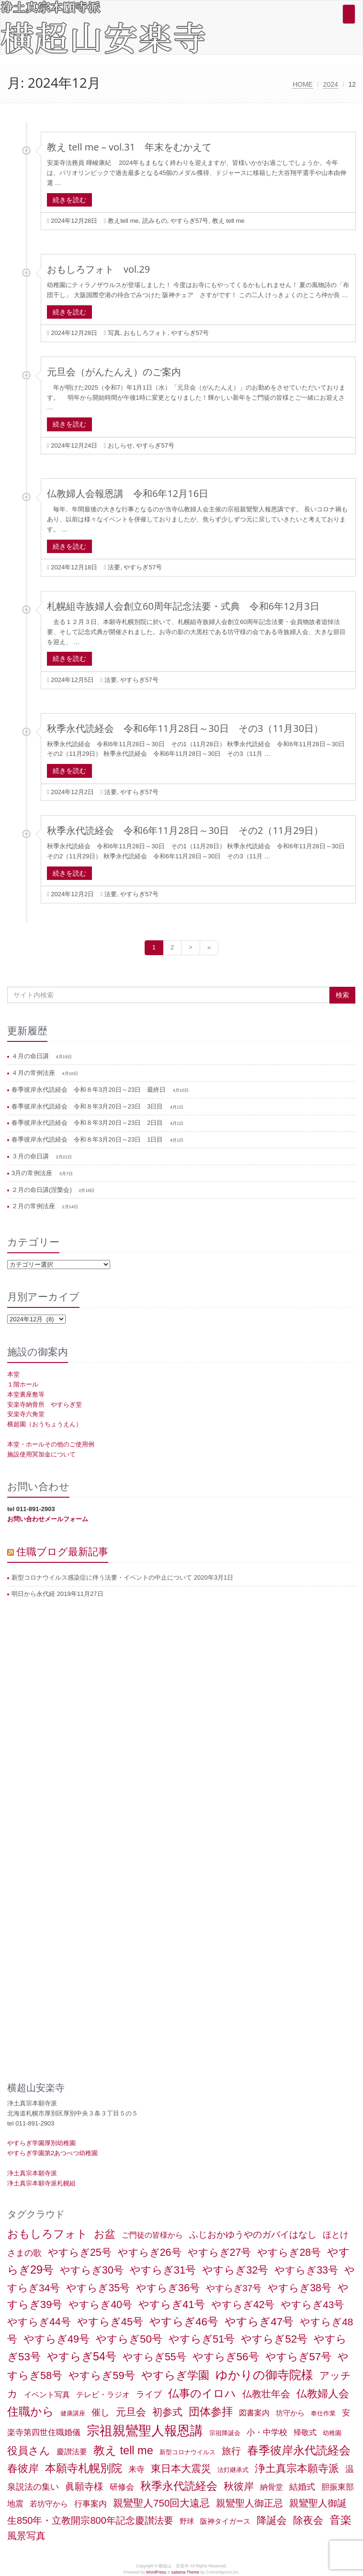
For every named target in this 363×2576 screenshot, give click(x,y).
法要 (114, 567)
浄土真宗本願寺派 (32, 2173)
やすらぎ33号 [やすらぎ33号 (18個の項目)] (306, 2270)
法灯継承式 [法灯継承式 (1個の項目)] (233, 2469)
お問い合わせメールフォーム (47, 1519)
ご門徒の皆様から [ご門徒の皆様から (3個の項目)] (152, 2235)
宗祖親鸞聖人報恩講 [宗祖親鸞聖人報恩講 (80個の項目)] (145, 2431)
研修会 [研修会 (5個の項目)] (122, 2487)
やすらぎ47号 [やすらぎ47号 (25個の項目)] (259, 2322)
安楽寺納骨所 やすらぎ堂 (44, 1404)
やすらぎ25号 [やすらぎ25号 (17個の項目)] (80, 2252)
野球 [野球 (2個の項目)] (187, 2521)
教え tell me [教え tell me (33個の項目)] (123, 2450)
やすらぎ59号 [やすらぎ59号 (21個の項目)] (101, 2375)
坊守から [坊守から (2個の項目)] (290, 2413)
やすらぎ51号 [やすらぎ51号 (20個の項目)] (202, 2339)
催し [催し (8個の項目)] (100, 2412)
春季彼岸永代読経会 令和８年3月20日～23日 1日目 (88, 1139)
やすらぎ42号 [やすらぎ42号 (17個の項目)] (243, 2304)
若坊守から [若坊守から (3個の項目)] (49, 2504)
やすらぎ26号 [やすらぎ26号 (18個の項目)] (150, 2252)
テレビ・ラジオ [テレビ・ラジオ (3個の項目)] (103, 2395)
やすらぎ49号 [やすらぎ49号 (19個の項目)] (56, 2339)
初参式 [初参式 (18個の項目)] (167, 2412)
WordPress (156, 2572)
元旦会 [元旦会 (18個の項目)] (131, 2412)
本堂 (13, 1374)
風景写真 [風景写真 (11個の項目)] (26, 2535)
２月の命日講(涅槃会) (42, 1189)
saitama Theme (185, 2572)
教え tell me (228, 220)
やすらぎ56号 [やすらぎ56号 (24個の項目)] (226, 2357)
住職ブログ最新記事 (62, 1551)
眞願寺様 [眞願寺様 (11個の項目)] (84, 2486)
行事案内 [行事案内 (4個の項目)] (90, 2503)
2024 (330, 84)
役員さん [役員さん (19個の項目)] (28, 2451)
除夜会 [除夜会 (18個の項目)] (308, 2520)
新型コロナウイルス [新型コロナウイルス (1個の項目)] (187, 2452)
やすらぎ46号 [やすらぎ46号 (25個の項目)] (183, 2322)
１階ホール (22, 1384)
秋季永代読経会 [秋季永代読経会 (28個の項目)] (178, 2486)
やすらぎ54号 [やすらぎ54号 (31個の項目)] (81, 2356)
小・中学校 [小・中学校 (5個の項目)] (267, 2432)
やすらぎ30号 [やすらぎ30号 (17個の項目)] (92, 2270)
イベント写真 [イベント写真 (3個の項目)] (47, 2395)
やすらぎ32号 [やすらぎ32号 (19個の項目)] (235, 2270)
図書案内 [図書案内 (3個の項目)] (254, 2413)
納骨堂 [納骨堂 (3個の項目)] (271, 2487)
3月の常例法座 (32, 1173)
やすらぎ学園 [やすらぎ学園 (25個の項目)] (175, 2375)
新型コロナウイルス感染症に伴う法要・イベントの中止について (101, 1577)
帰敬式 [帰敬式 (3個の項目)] (305, 2432)
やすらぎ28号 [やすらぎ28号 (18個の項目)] (289, 2252)
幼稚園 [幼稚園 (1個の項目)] (332, 2433)
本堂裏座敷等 (26, 1394)
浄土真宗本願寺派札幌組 (41, 2183)
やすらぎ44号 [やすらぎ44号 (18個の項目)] (39, 2322)
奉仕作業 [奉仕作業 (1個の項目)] (323, 2413)
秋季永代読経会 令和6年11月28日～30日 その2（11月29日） (185, 830)
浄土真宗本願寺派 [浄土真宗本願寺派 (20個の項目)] (297, 2468)
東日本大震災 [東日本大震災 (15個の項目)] (181, 2468)
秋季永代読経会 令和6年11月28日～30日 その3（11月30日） (185, 728)
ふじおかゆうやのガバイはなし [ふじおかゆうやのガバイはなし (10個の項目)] (253, 2234)
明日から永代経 (33, 1593)
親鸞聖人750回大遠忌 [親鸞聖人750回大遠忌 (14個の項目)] (161, 2502)
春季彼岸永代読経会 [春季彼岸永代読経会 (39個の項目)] (299, 2450)
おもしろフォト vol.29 (98, 269)
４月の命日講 (31, 1056)
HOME (303, 84)
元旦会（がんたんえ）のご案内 (114, 371)
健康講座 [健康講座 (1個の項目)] (72, 2413)
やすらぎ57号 (189, 220)
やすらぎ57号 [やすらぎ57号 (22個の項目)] (298, 2357)
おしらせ (120, 445)
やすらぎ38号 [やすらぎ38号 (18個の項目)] (299, 2288)
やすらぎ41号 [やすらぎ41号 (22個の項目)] (171, 2304)
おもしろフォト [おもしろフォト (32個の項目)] (47, 2234)
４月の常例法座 (34, 1072)
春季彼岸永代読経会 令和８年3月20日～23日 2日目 (88, 1122)
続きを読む (69, 200)
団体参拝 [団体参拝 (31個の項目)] (211, 2411)
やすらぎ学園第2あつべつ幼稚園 (52, 2153)
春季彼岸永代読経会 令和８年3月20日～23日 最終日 (89, 1089)
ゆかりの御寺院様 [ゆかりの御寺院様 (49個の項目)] (264, 2374)
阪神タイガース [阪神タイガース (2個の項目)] (225, 2521)
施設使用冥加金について (41, 1454)
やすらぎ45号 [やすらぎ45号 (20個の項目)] (110, 2322)
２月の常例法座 (34, 1206)
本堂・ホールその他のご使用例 (50, 1444)
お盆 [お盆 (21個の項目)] (104, 2234)
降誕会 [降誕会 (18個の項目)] (272, 2520)
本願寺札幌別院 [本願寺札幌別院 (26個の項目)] (83, 2468)
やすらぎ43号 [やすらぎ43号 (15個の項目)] (312, 2304)
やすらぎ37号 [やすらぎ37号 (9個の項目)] (233, 2288)
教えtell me (123, 220)
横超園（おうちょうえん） (44, 1424)
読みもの (154, 220)
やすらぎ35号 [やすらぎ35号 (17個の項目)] (98, 2288)
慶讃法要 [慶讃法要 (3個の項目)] (72, 2452)
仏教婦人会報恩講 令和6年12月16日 (127, 493)
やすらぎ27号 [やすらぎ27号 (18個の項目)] (219, 2252)
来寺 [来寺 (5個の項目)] (136, 2469)
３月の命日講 (31, 1156)
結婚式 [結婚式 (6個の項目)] (302, 2487)
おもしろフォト (145, 332)
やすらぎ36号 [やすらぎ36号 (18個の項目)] (168, 2288)
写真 (114, 332)
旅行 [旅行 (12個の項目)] (231, 2451)
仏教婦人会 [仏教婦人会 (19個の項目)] (322, 2394)
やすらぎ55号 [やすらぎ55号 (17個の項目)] (154, 2357)
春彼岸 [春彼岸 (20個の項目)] (23, 2468)
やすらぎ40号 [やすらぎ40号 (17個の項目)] (100, 2304)
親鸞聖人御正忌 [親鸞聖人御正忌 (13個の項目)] (249, 2503)
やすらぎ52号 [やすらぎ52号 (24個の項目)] (274, 2339)
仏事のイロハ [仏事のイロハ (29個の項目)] (202, 2393)
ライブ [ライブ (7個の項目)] (149, 2394)
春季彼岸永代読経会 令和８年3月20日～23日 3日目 (88, 1106)
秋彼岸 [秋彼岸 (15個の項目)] (239, 2486)
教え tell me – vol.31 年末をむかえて (129, 146)
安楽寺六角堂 (26, 1414)
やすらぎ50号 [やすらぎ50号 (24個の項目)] (129, 2339)
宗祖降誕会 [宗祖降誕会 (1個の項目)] (224, 2433)
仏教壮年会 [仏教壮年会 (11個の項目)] (266, 2394)
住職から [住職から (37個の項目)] (30, 2411)
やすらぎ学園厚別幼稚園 (41, 2143)
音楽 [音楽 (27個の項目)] (340, 2520)
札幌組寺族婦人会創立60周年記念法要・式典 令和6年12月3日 (183, 606)
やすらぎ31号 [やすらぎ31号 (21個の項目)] (163, 2270)
